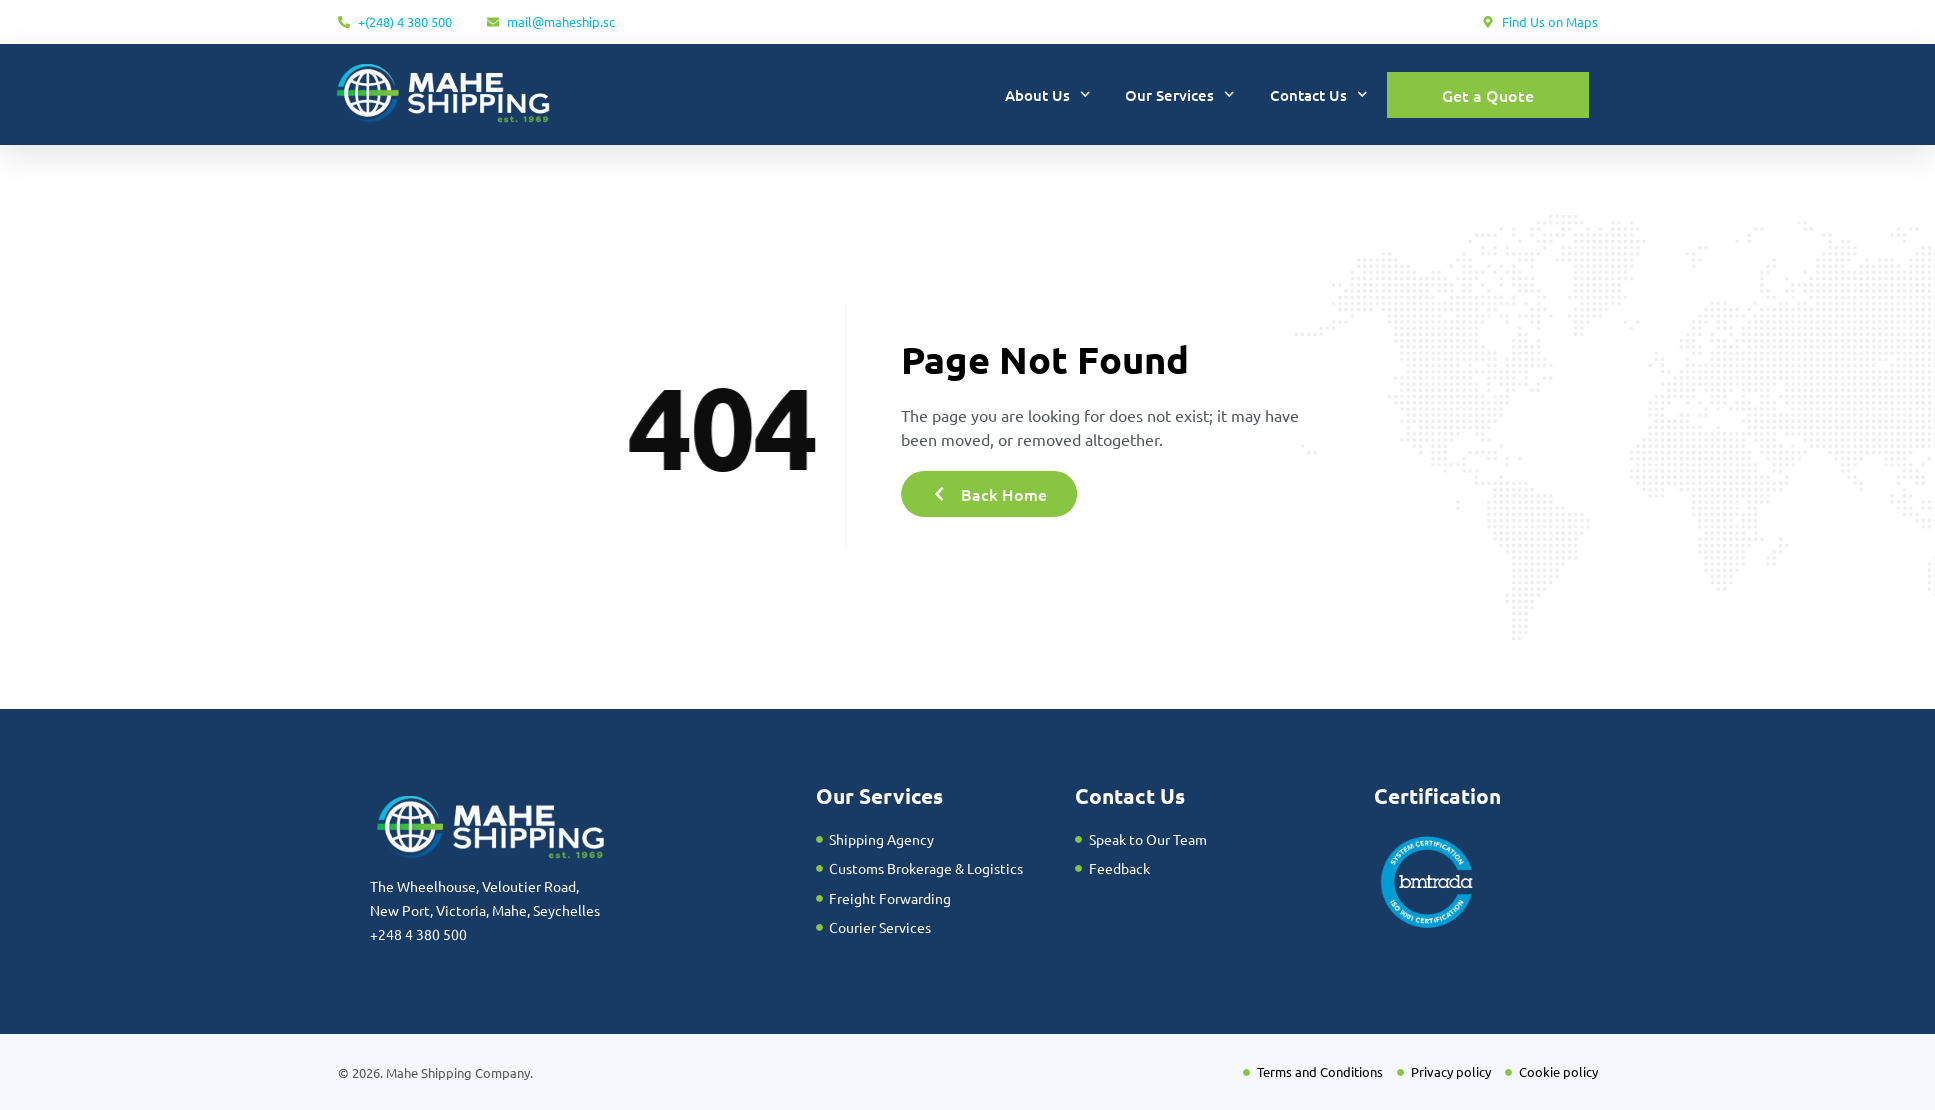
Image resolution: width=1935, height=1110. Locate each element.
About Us (1048, 94)
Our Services (1180, 94)
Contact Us (1319, 94)
